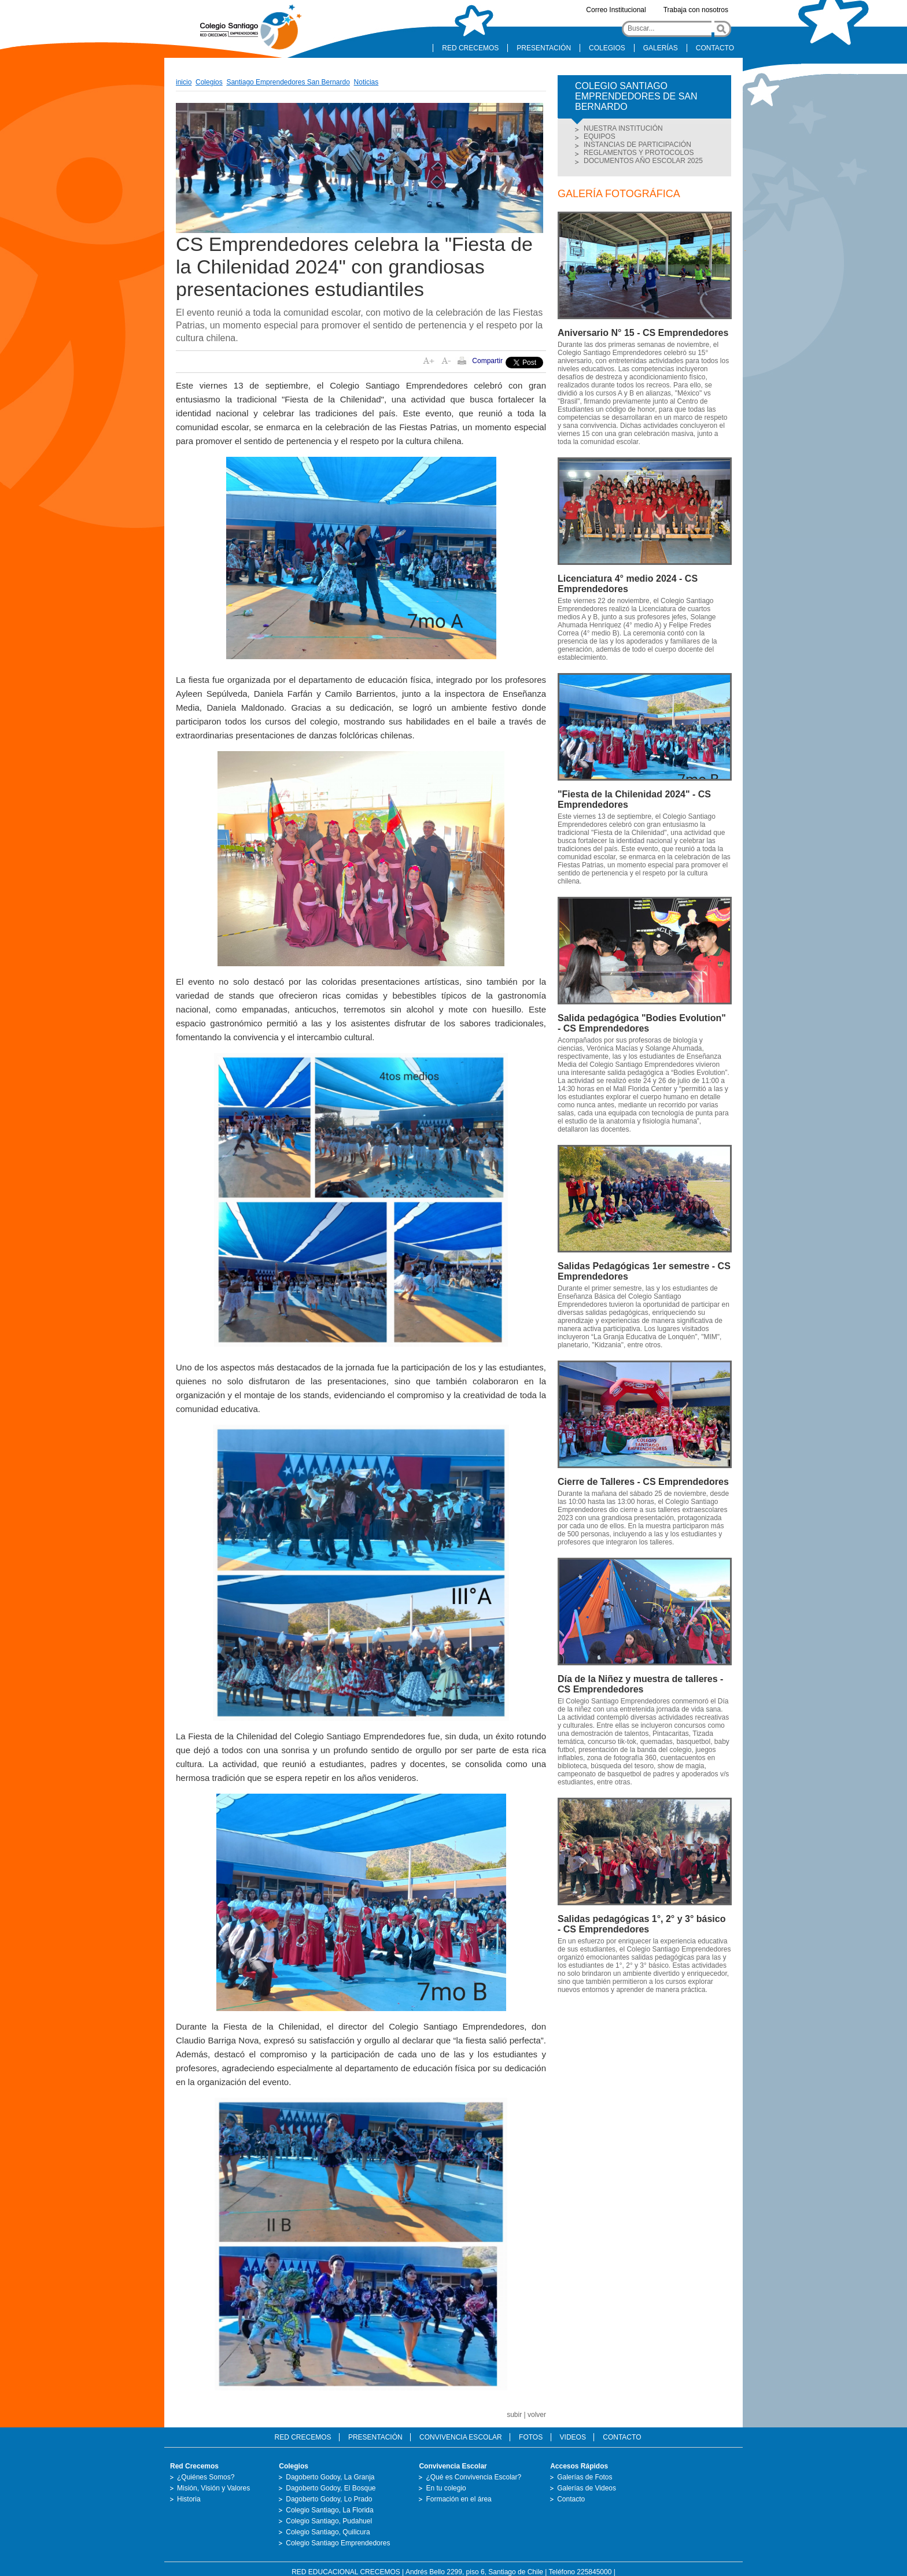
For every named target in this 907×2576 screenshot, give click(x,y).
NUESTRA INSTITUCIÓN (623, 128)
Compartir (487, 361)
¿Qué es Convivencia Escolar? (473, 2477)
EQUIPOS (599, 136)
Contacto (571, 2499)
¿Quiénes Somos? (205, 2477)
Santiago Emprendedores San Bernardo (287, 82)
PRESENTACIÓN (544, 48)
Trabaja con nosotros (695, 10)
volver (537, 2415)
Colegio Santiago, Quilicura (328, 2532)
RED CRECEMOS (470, 48)
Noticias (366, 82)
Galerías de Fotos (584, 2477)
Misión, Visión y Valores (213, 2488)
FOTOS (531, 2437)
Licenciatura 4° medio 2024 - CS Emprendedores (628, 584)
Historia (189, 2499)
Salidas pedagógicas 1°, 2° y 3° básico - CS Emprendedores (641, 1924)
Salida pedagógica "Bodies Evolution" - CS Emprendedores (642, 1023)
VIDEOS (573, 2437)
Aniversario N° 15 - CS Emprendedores (643, 333)
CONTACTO (715, 48)
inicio (183, 82)
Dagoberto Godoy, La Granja (330, 2477)
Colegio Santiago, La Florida (329, 2510)
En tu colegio (446, 2488)
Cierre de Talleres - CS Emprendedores (643, 1482)
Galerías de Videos (586, 2488)
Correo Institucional (616, 10)
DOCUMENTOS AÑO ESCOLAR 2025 (643, 161)
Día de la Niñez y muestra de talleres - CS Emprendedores (640, 1684)
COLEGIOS (607, 48)
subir (514, 2415)
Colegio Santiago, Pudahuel (329, 2521)
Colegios (209, 82)
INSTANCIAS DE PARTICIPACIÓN (637, 145)
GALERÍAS (660, 48)
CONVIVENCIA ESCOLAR (460, 2437)
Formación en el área (458, 2499)
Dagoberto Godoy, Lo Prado (329, 2499)
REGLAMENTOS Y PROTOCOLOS (639, 153)
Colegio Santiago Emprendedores (338, 2543)
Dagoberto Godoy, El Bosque (330, 2488)
